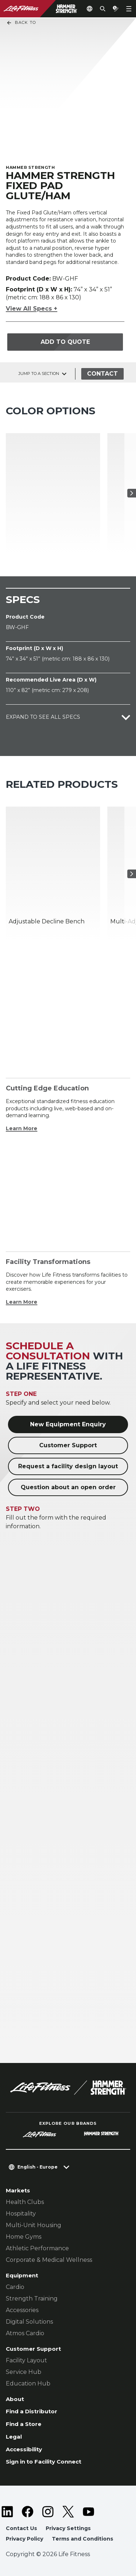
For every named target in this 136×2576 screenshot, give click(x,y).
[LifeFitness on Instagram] (48, 2511)
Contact (102, 373)
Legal (14, 2436)
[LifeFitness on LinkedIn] (7, 2511)
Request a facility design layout (68, 1466)
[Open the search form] (102, 8)
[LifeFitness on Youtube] (88, 2511)
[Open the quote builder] (115, 8)
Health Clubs (25, 2202)
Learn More (21, 1128)
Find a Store (23, 2424)
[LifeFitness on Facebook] (27, 2511)
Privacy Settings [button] (68, 2528)
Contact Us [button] (21, 2528)
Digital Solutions (29, 2321)
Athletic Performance (37, 2248)
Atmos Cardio (25, 2333)
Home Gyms (23, 2236)
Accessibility (24, 2449)
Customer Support (68, 1445)
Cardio (15, 2287)
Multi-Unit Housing (33, 2225)
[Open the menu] (129, 8)
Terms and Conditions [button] (82, 2539)
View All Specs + (31, 308)
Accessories (22, 2310)
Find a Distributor (31, 2411)
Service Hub (23, 2371)
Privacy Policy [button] (24, 2539)
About (15, 2399)
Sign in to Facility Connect (43, 2461)
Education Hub (28, 2383)
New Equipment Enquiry (68, 1424)
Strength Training (32, 2298)
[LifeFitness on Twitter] (68, 2511)
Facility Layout (26, 2360)
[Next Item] (131, 493)
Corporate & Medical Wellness (49, 2259)
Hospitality (21, 2213)
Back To (21, 23)
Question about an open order (68, 1487)
